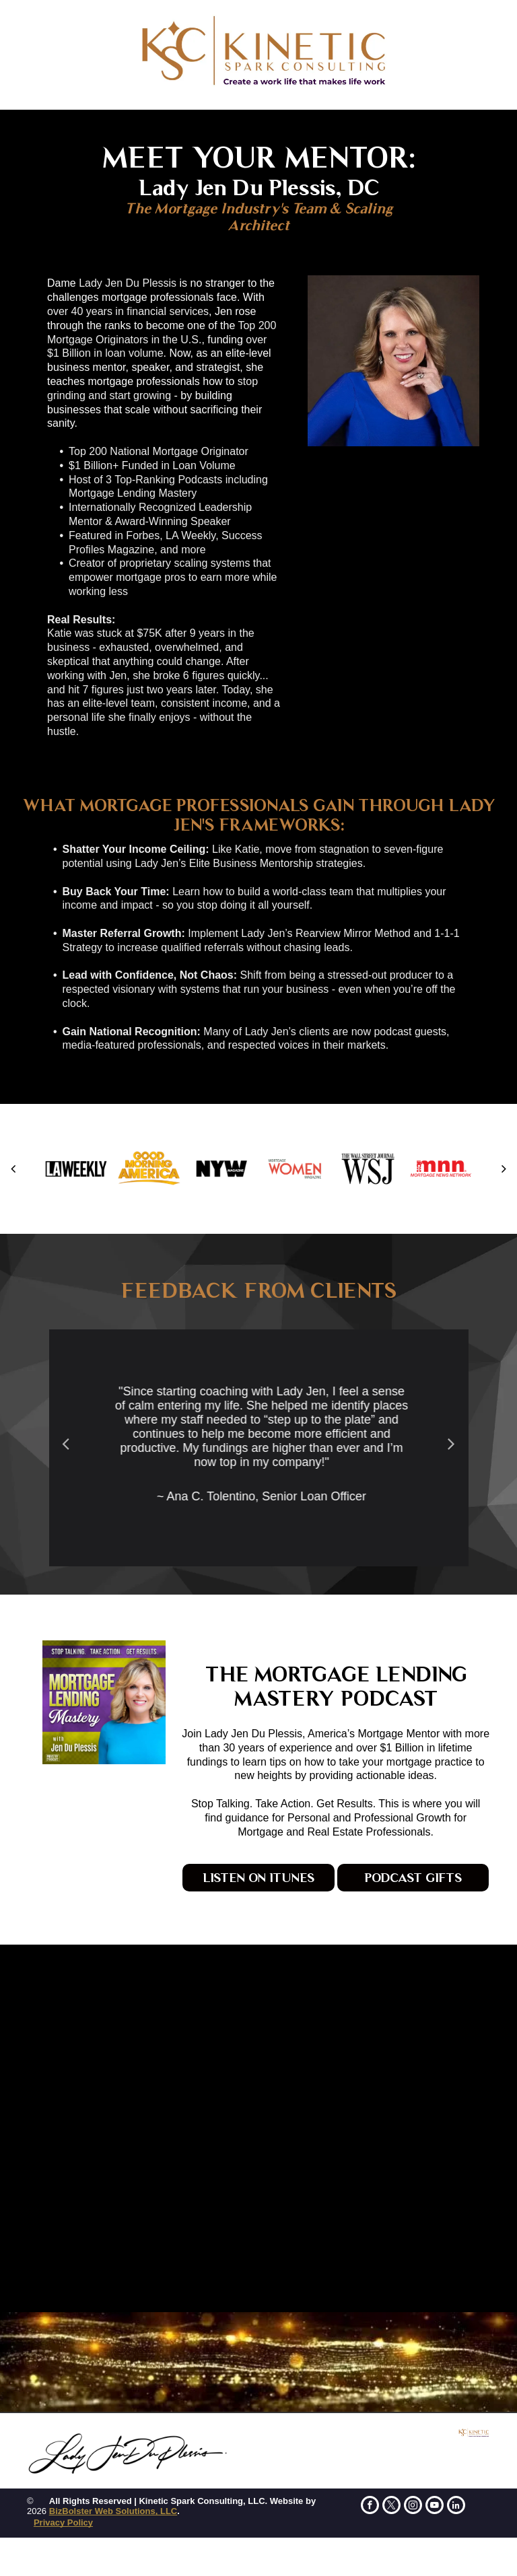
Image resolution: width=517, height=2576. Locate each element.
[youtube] (434, 2506)
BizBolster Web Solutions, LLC (113, 2511)
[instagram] (413, 2506)
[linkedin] (456, 2506)
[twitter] (391, 2506)
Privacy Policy (63, 2522)
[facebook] (370, 2506)
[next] (504, 1168)
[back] (13, 1168)
